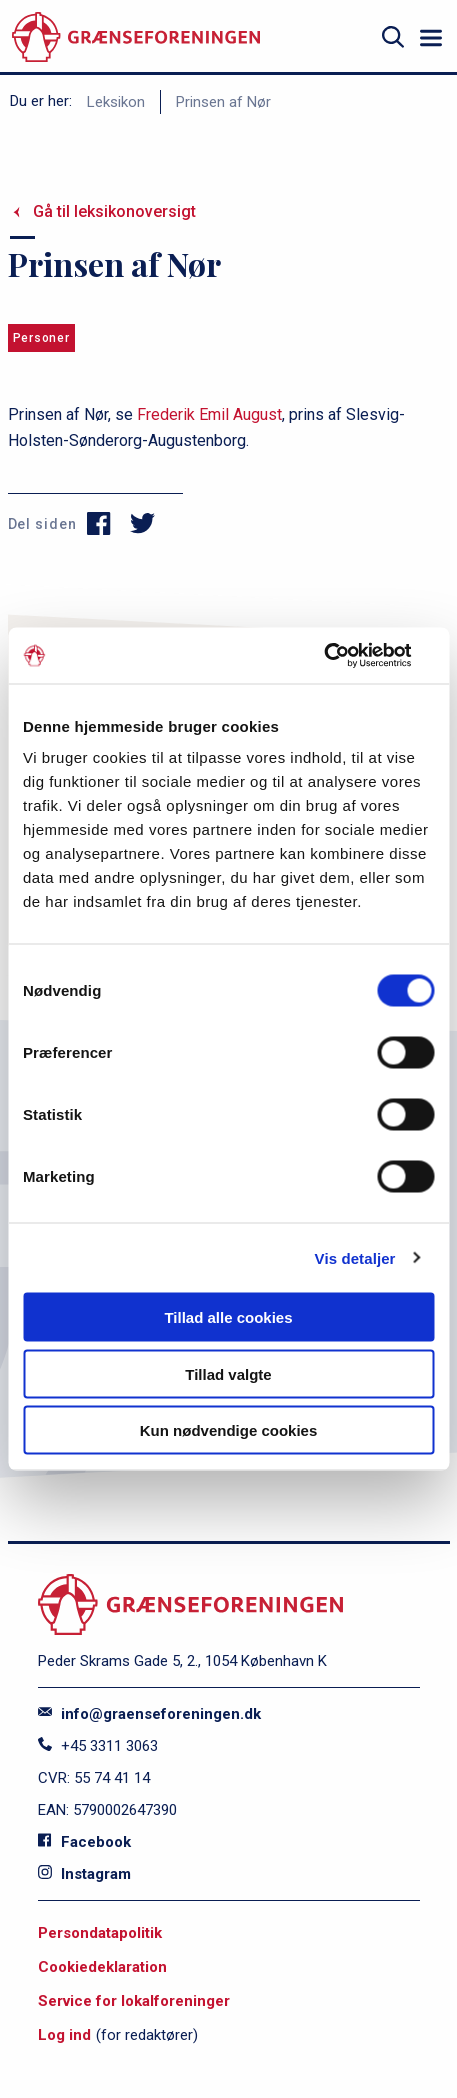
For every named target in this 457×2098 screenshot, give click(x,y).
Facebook (84, 1842)
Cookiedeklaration (102, 1967)
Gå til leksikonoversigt (114, 211)
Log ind (64, 2035)
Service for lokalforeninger (134, 2001)
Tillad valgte (228, 1373)
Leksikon (116, 102)
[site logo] (136, 37)
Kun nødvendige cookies (229, 1430)
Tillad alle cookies (228, 1317)
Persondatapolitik (100, 1933)
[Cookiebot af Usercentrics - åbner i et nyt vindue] (346, 656)
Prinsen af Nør (223, 102)
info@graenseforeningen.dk (149, 1714)
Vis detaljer (355, 1257)
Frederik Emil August (209, 414)
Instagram (84, 1874)
